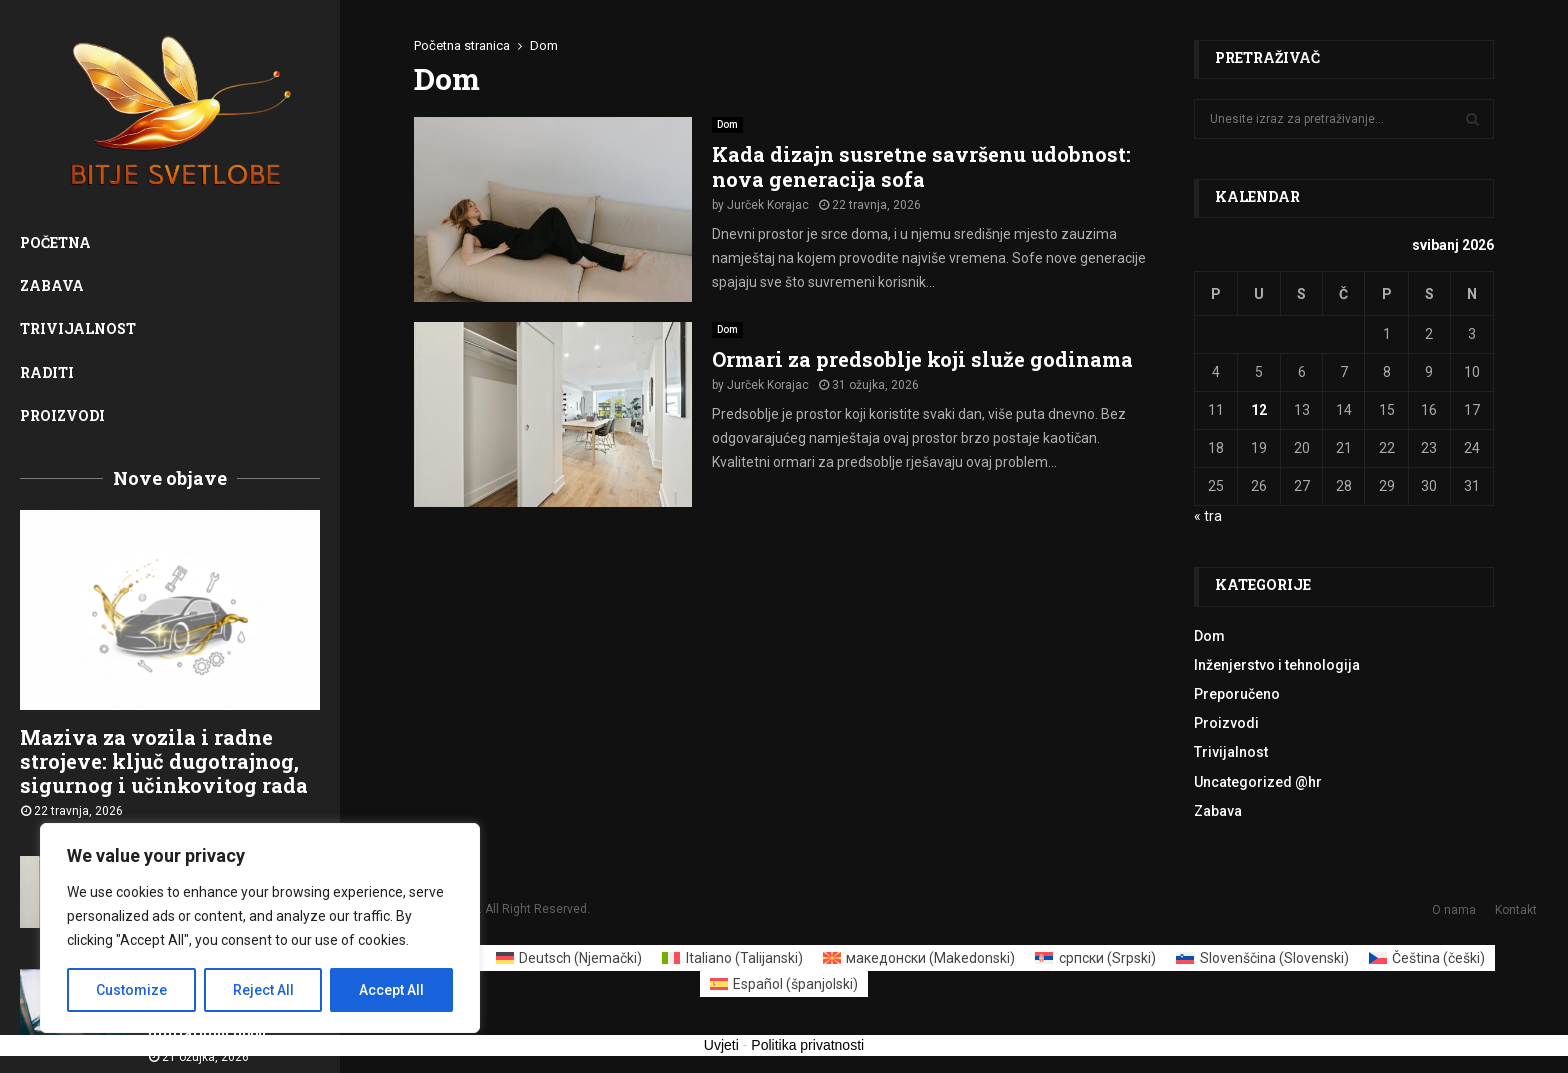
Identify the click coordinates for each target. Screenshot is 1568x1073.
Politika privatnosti (807, 1045)
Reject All (263, 990)
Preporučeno (1237, 694)
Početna (55, 242)
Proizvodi (62, 415)
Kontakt (1516, 910)
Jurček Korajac (768, 205)
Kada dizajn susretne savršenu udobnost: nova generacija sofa (921, 166)
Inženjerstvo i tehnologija (1277, 665)
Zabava (52, 285)
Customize (131, 990)
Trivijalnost (78, 328)
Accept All (391, 990)
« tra (1208, 516)
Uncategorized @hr (1258, 782)
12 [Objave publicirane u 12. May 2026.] (1259, 410)
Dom (727, 124)
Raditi (47, 372)
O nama (1454, 910)
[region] (260, 928)
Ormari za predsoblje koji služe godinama (922, 359)
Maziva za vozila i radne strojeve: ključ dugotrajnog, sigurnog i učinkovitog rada (164, 761)
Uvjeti (721, 1045)
